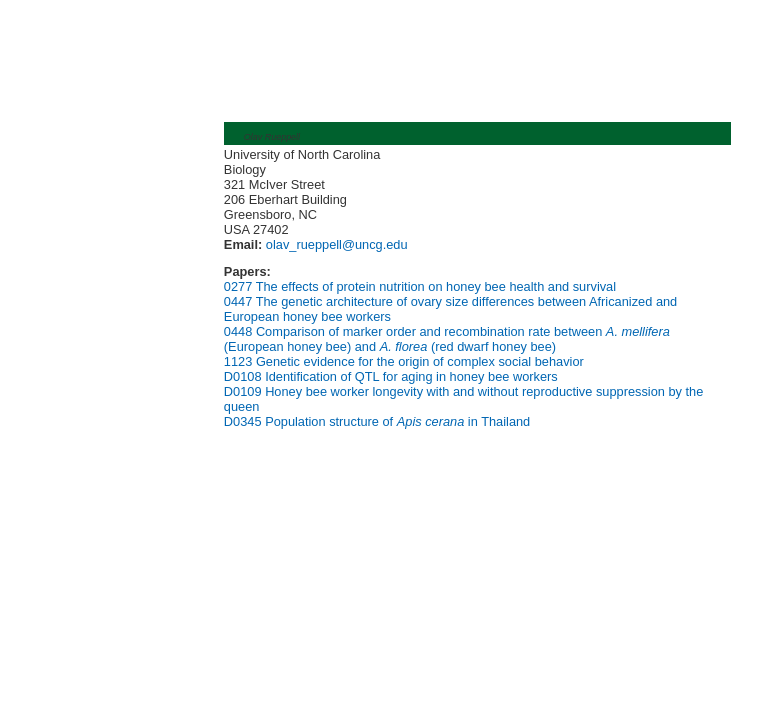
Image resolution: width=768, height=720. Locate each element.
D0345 (243, 421)
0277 (238, 286)
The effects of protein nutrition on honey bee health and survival (436, 286)
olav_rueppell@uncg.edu (334, 244)
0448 (238, 331)
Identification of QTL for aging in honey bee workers (411, 376)
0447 (238, 301)
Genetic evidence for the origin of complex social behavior (420, 361)
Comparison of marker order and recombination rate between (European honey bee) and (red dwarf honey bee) (447, 339)
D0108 (243, 376)
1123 (238, 361)
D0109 (243, 391)
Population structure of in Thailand (397, 421)
